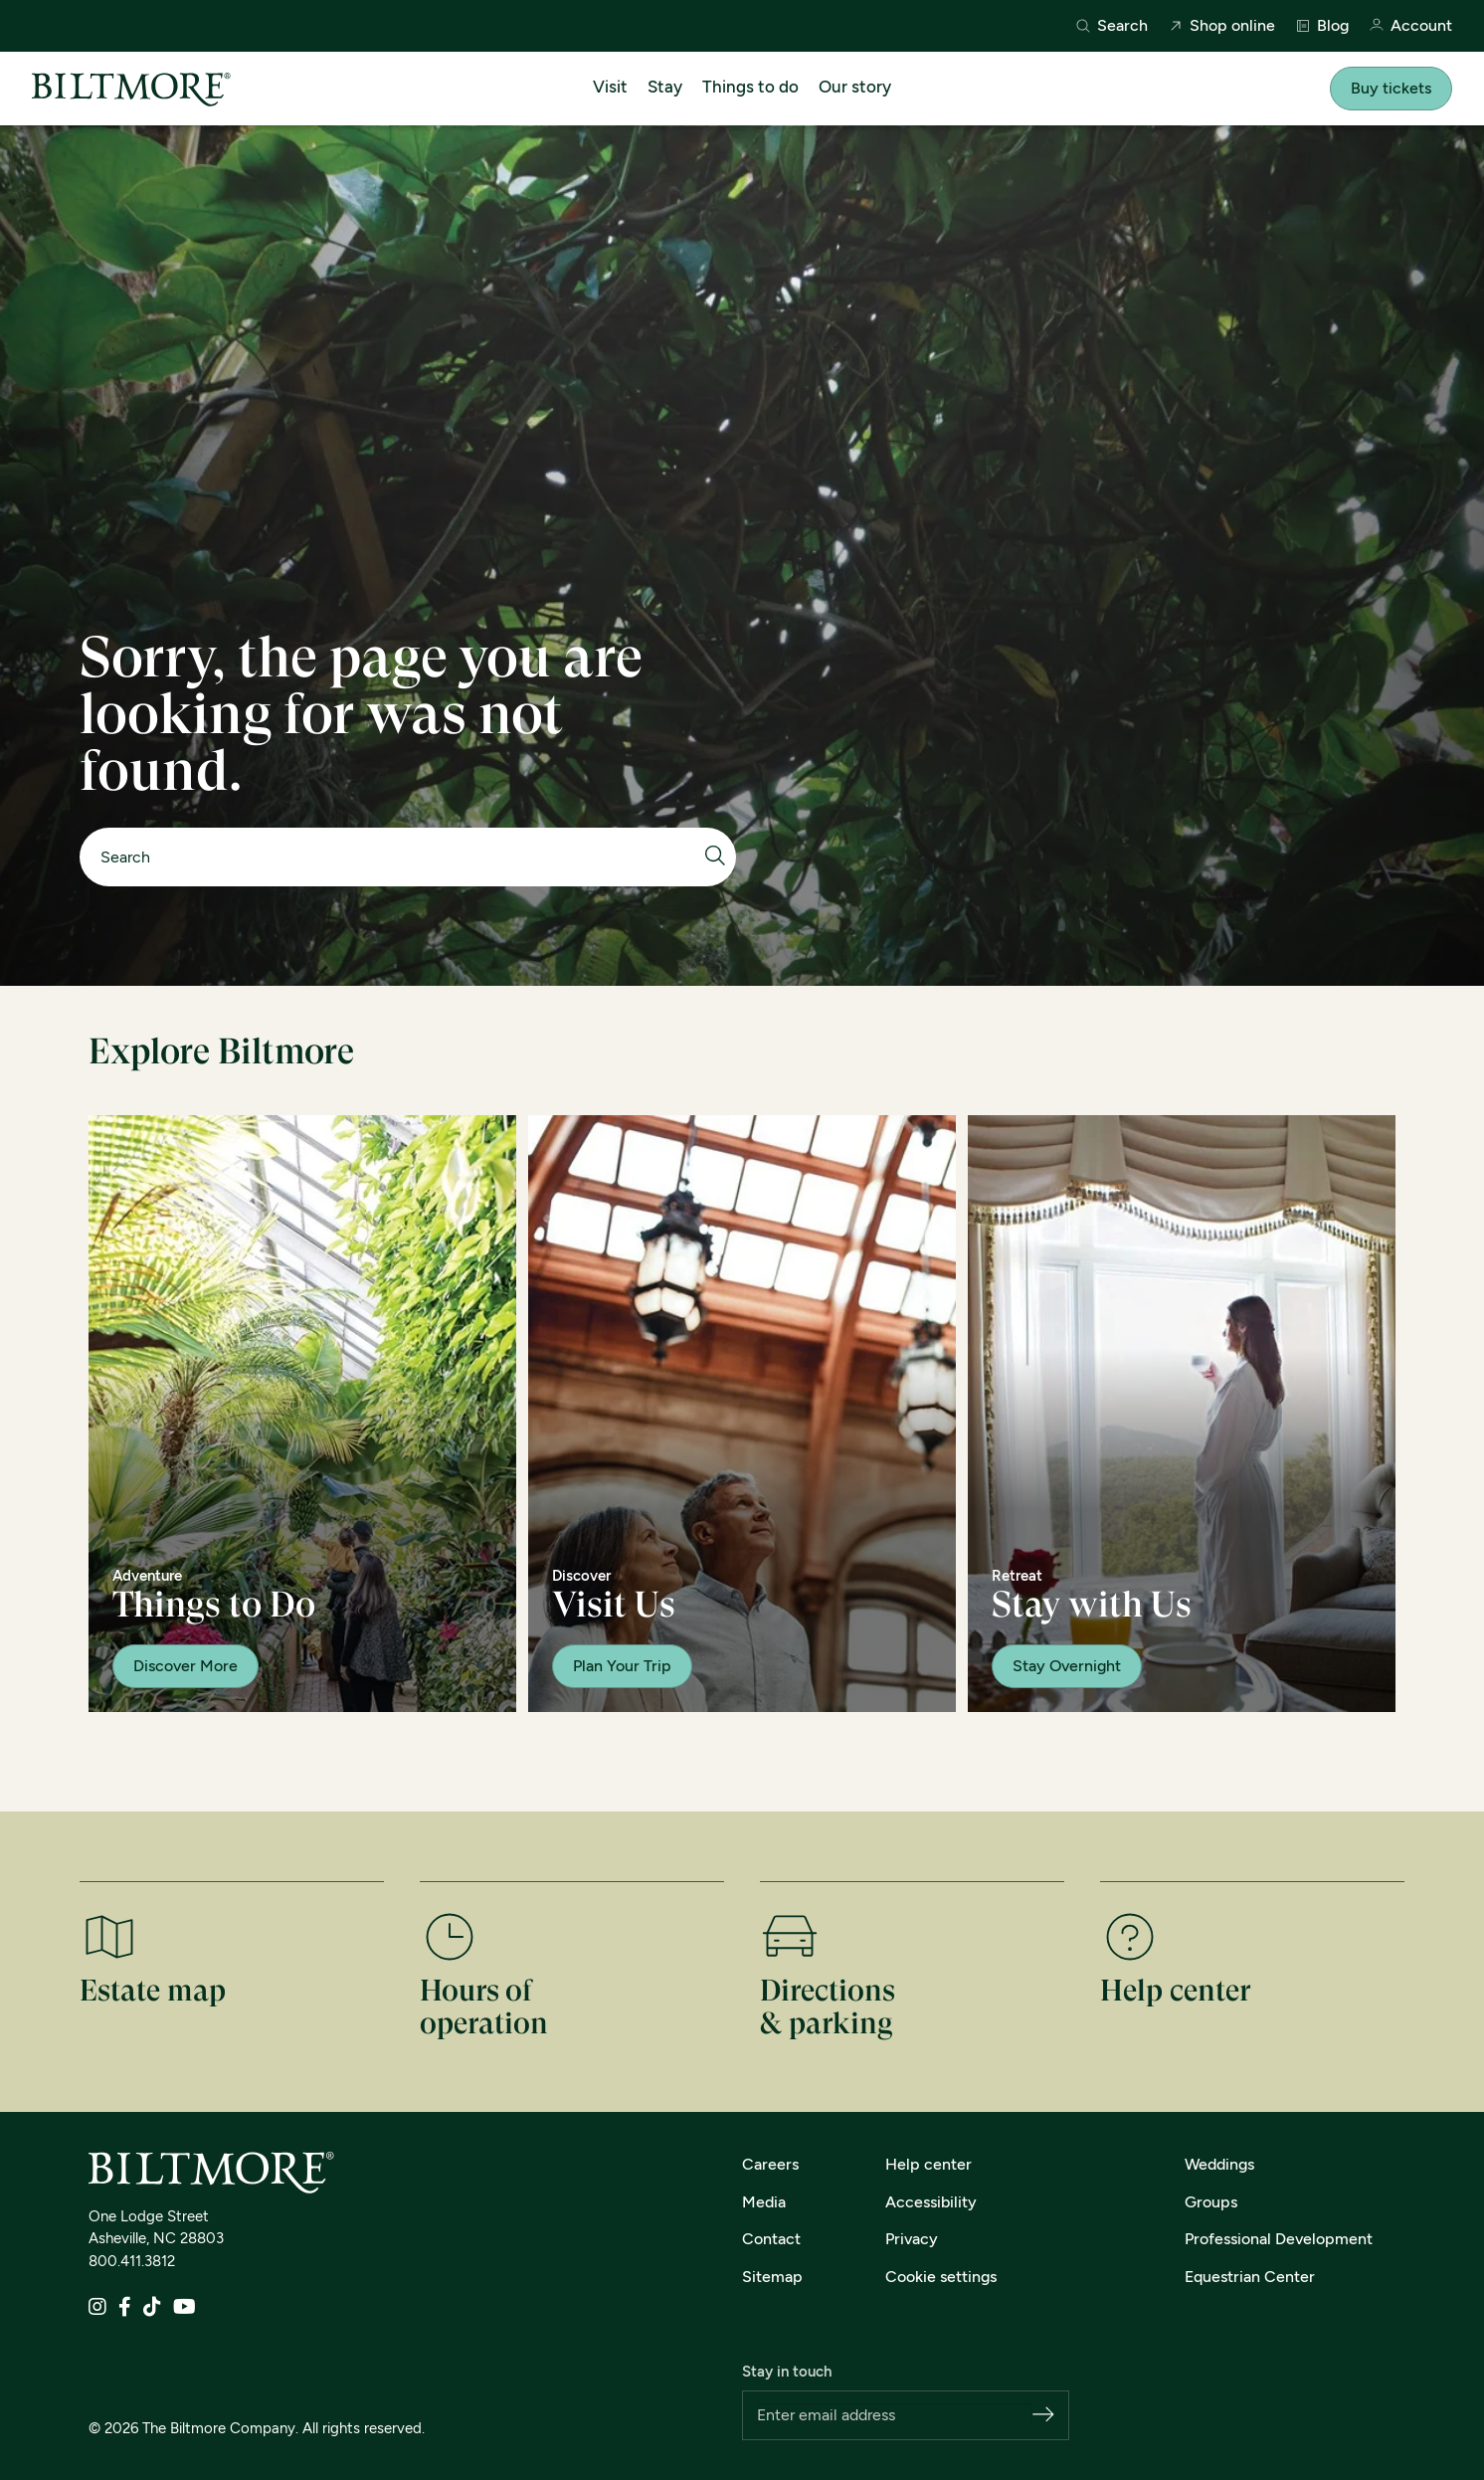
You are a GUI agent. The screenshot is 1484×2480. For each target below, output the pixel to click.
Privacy (911, 2238)
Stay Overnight (1067, 1665)
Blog (1322, 26)
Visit (610, 86)
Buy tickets (1391, 88)
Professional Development (1279, 2238)
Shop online (1221, 26)
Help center (928, 2164)
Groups (1211, 2202)
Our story (855, 86)
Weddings (1219, 2164)
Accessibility (931, 2202)
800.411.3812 (132, 2261)
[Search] (398, 857)
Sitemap (772, 2276)
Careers (770, 2164)
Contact (771, 2238)
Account (1410, 26)
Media (764, 2202)
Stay (665, 86)
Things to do (750, 86)
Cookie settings (941, 2276)
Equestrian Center (1250, 2276)
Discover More (185, 1665)
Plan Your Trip (622, 1665)
